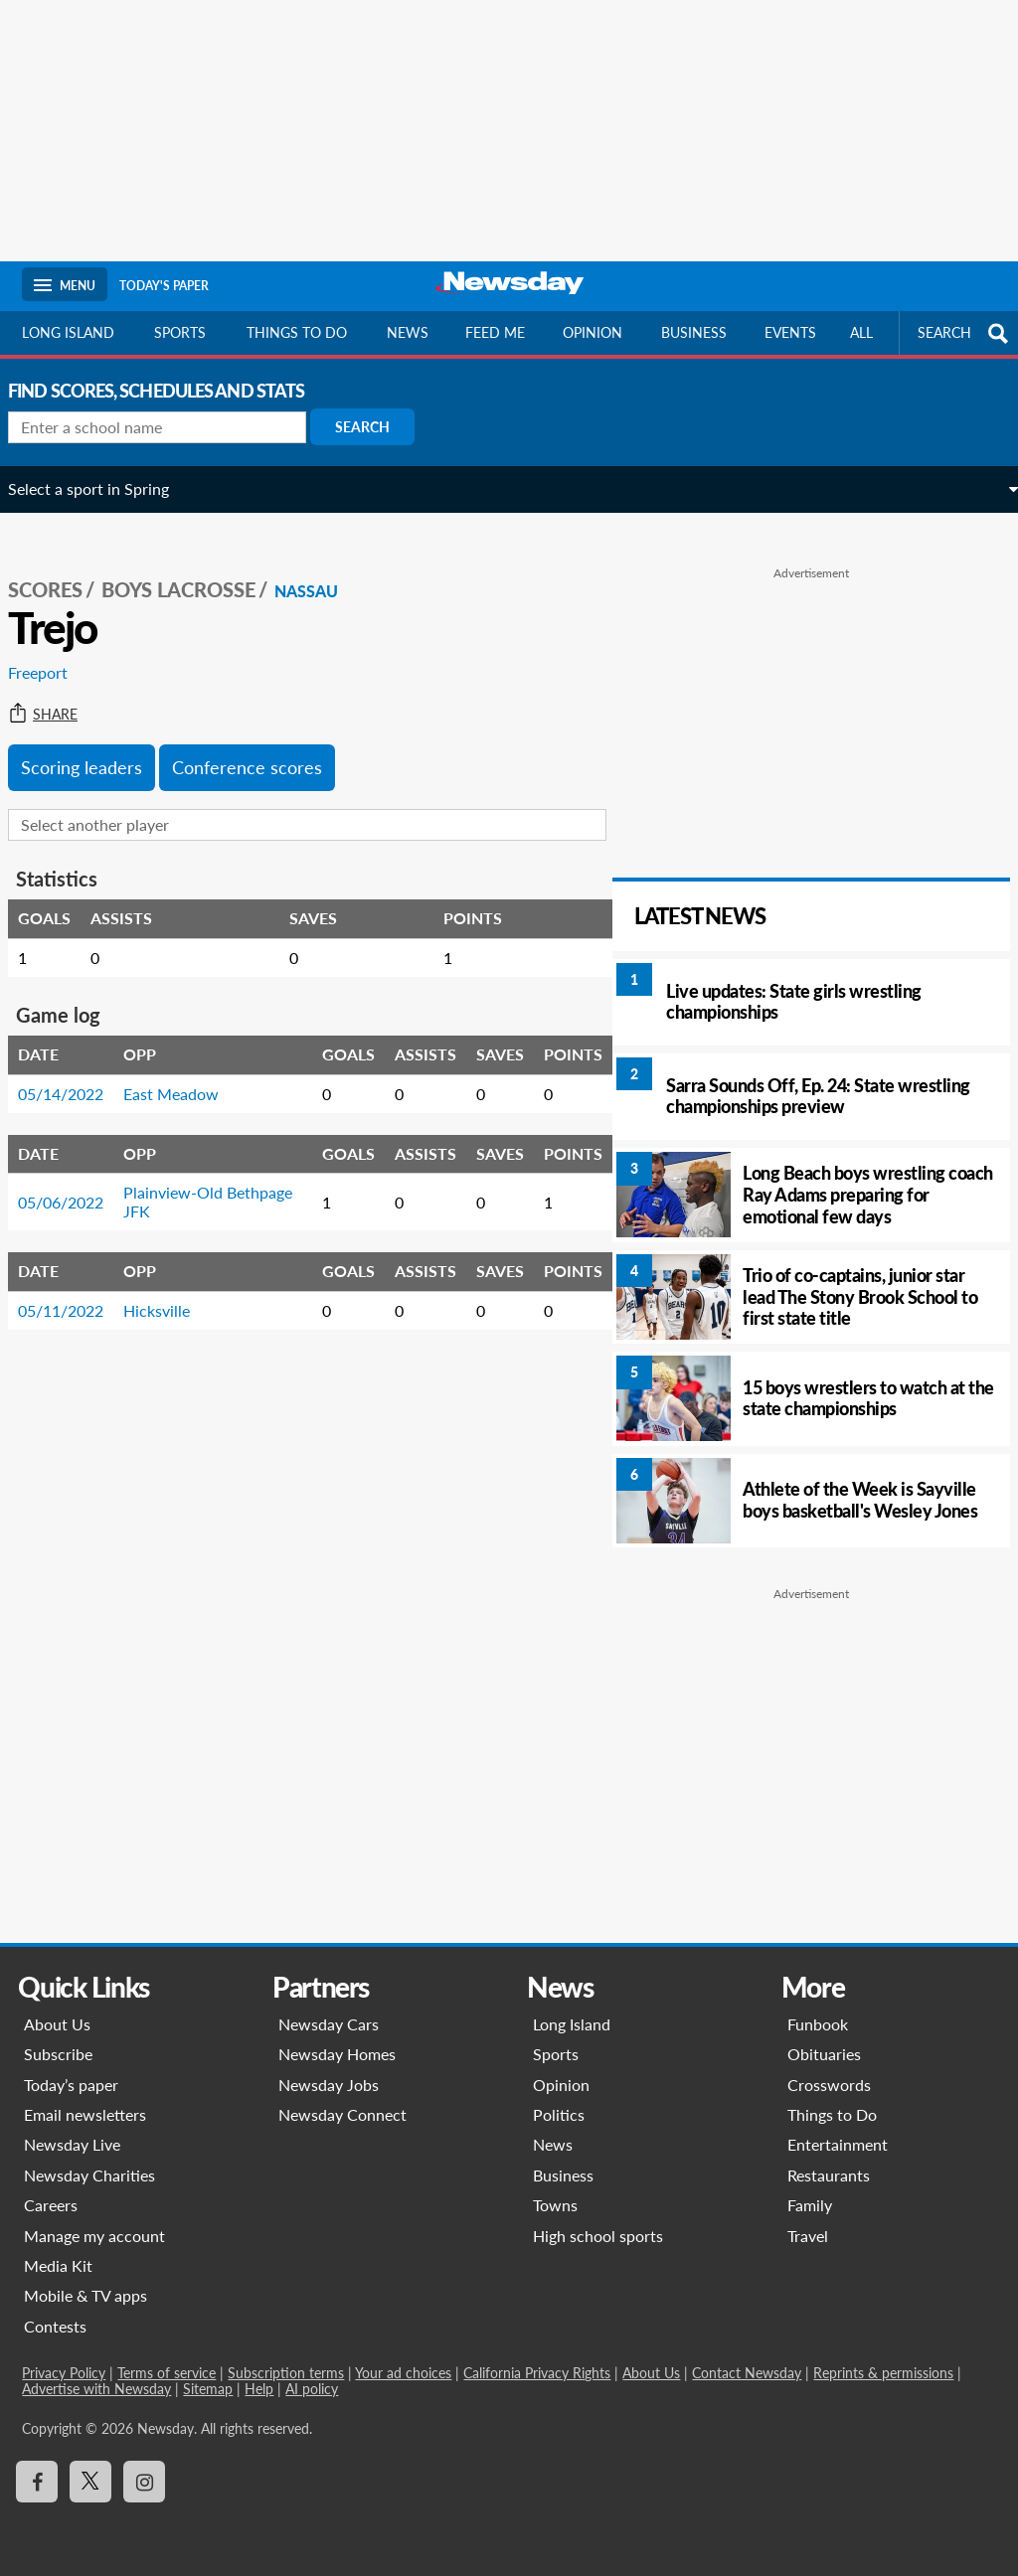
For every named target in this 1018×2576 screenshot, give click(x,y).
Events (790, 332)
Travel (807, 2235)
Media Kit (58, 2265)
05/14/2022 (74, 1071)
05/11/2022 (74, 1288)
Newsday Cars (328, 2023)
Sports (180, 332)
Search (376, 426)
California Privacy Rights (536, 2372)
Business (694, 332)
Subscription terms (286, 2372)
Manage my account (94, 2235)
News (407, 332)
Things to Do (832, 2114)
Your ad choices (403, 2372)
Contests (55, 2326)
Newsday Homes (337, 2053)
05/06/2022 (74, 1180)
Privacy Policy (63, 2372)
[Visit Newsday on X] (90, 2481)
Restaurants (828, 2175)
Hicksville (170, 1288)
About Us (57, 2023)
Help (259, 2388)
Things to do (297, 332)
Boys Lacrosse (192, 567)
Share (56, 693)
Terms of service (166, 2372)
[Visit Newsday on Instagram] (144, 2481)
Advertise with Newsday (96, 2388)
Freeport (52, 650)
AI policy (311, 2388)
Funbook (817, 2023)
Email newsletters (85, 2114)
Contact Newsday (746, 2372)
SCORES (59, 567)
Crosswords (829, 2084)
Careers (51, 2204)
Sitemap (208, 2388)
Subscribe (58, 2053)
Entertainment (837, 2144)
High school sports (598, 2235)
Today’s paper (71, 2084)
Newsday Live (72, 2144)
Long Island (68, 332)
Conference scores (261, 745)
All (861, 332)
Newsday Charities (89, 2175)
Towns (555, 2204)
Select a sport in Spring (102, 488)
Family (809, 2204)
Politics (559, 2114)
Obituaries (824, 2053)
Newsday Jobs (328, 2084)
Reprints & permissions (883, 2372)
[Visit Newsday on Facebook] (37, 2481)
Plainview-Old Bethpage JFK (187, 1179)
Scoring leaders (95, 745)
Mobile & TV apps (85, 2295)
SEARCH (965, 333)
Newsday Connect (342, 2114)
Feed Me (495, 332)
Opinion (592, 332)
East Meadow (185, 1071)
